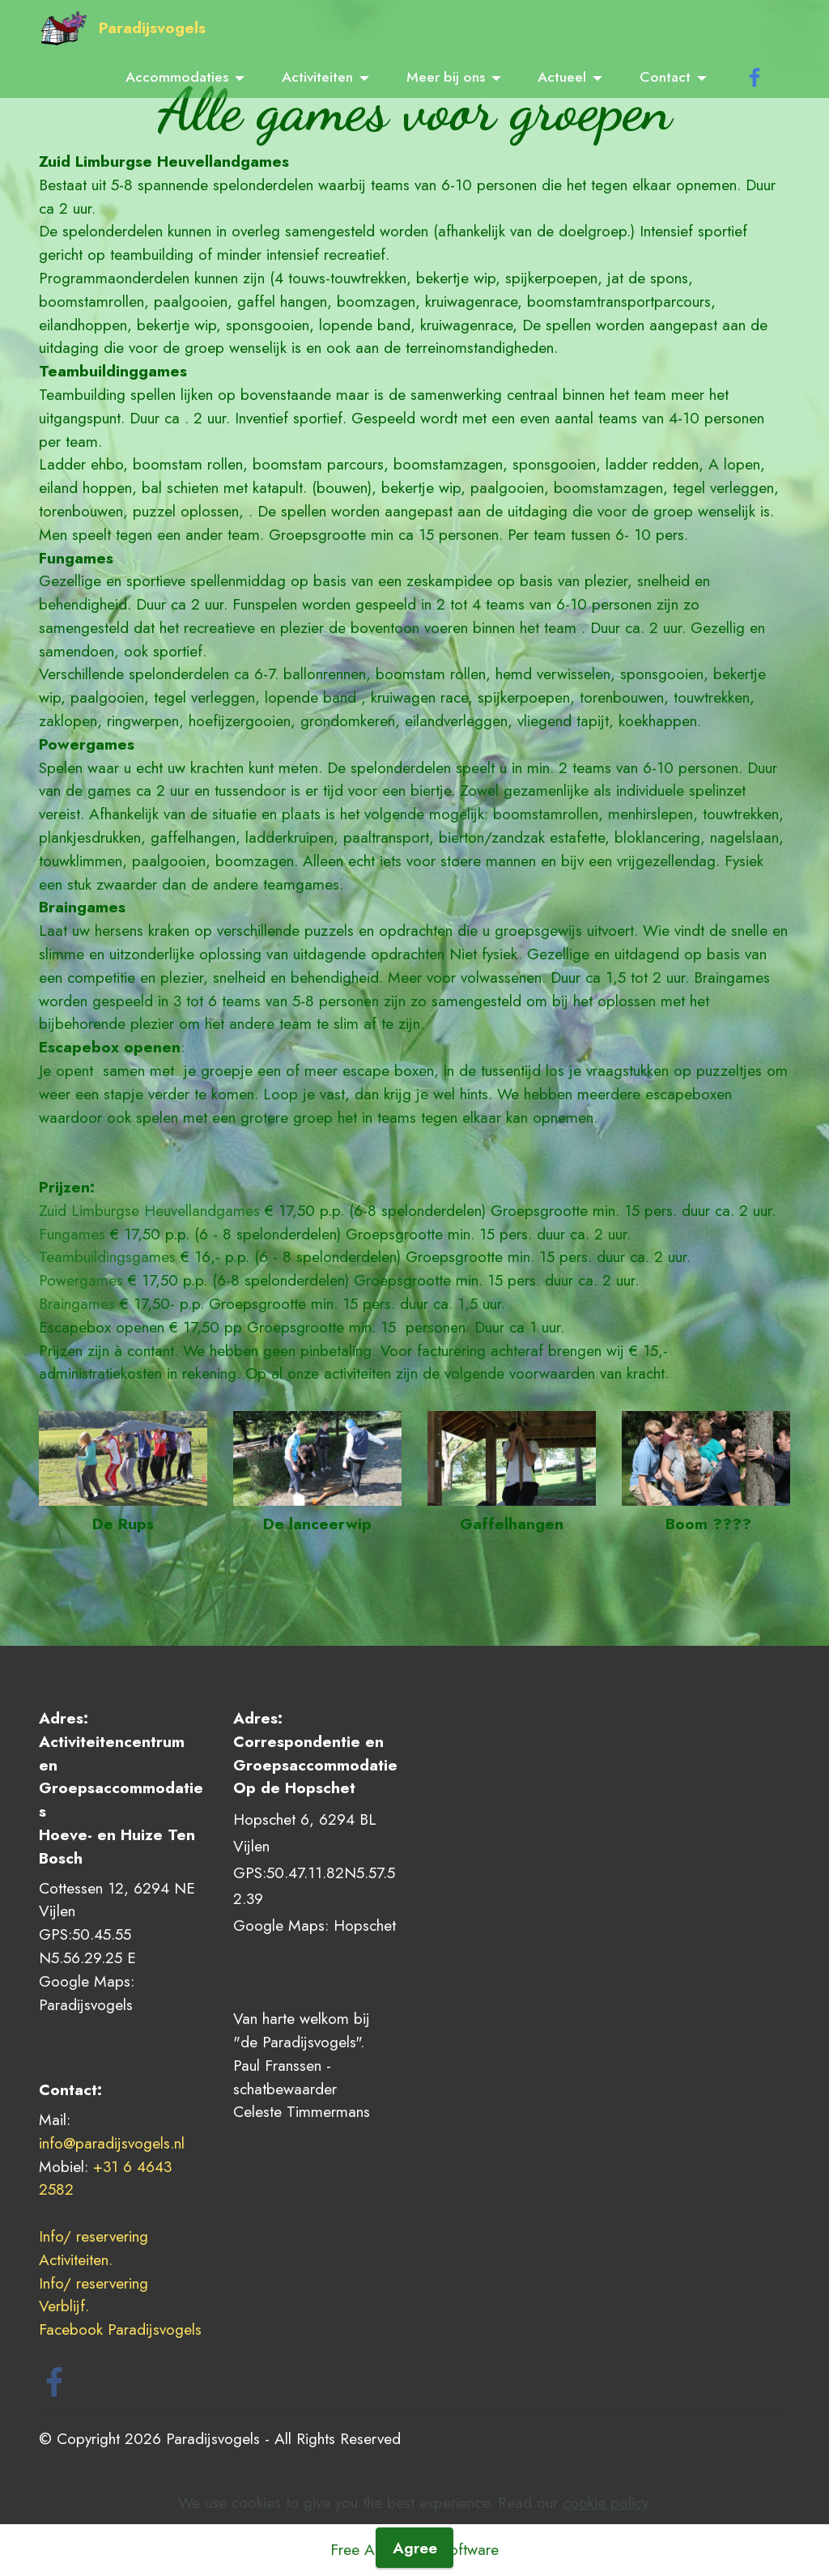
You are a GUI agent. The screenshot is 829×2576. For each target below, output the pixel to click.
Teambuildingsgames (107, 1256)
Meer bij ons (445, 76)
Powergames (81, 1280)
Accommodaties (176, 76)
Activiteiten (317, 76)
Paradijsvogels (152, 28)
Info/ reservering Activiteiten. (96, 2248)
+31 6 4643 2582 (105, 2178)
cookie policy (605, 2547)
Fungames (72, 1233)
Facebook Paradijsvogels (122, 2329)
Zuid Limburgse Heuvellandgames (149, 1210)
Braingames (77, 1303)
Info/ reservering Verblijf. (96, 2295)
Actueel (562, 76)
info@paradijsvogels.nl (112, 2143)
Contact (665, 76)
